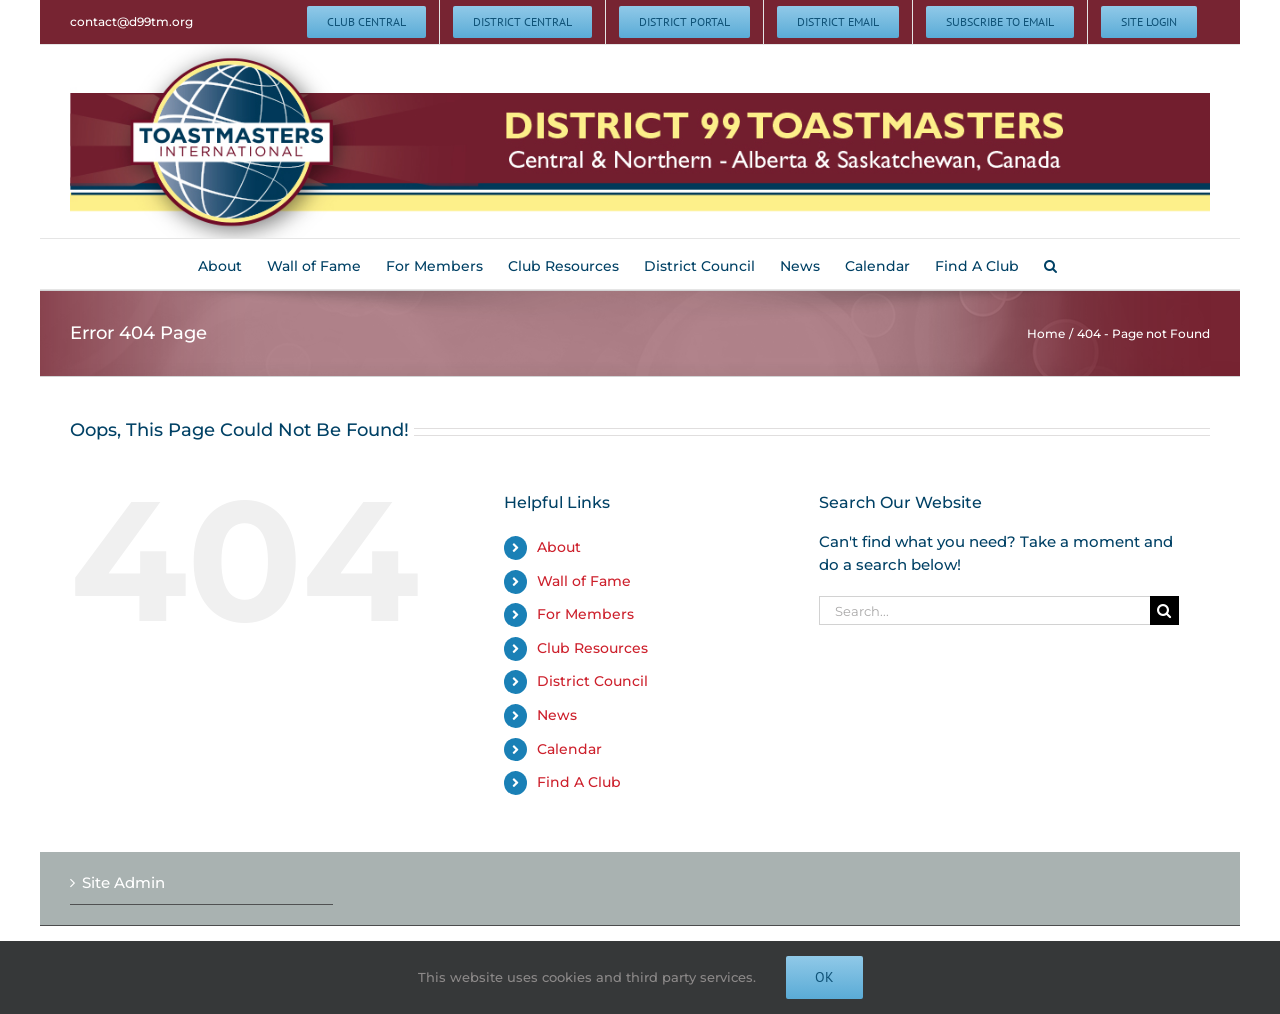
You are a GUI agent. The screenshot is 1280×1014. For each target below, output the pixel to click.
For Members (585, 614)
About (559, 547)
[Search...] (984, 610)
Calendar (569, 749)
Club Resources (592, 648)
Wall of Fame (584, 581)
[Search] (1164, 610)
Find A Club (579, 782)
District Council (592, 681)
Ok (824, 977)
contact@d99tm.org (131, 21)
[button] (1050, 264)
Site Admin (123, 882)
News (557, 715)
